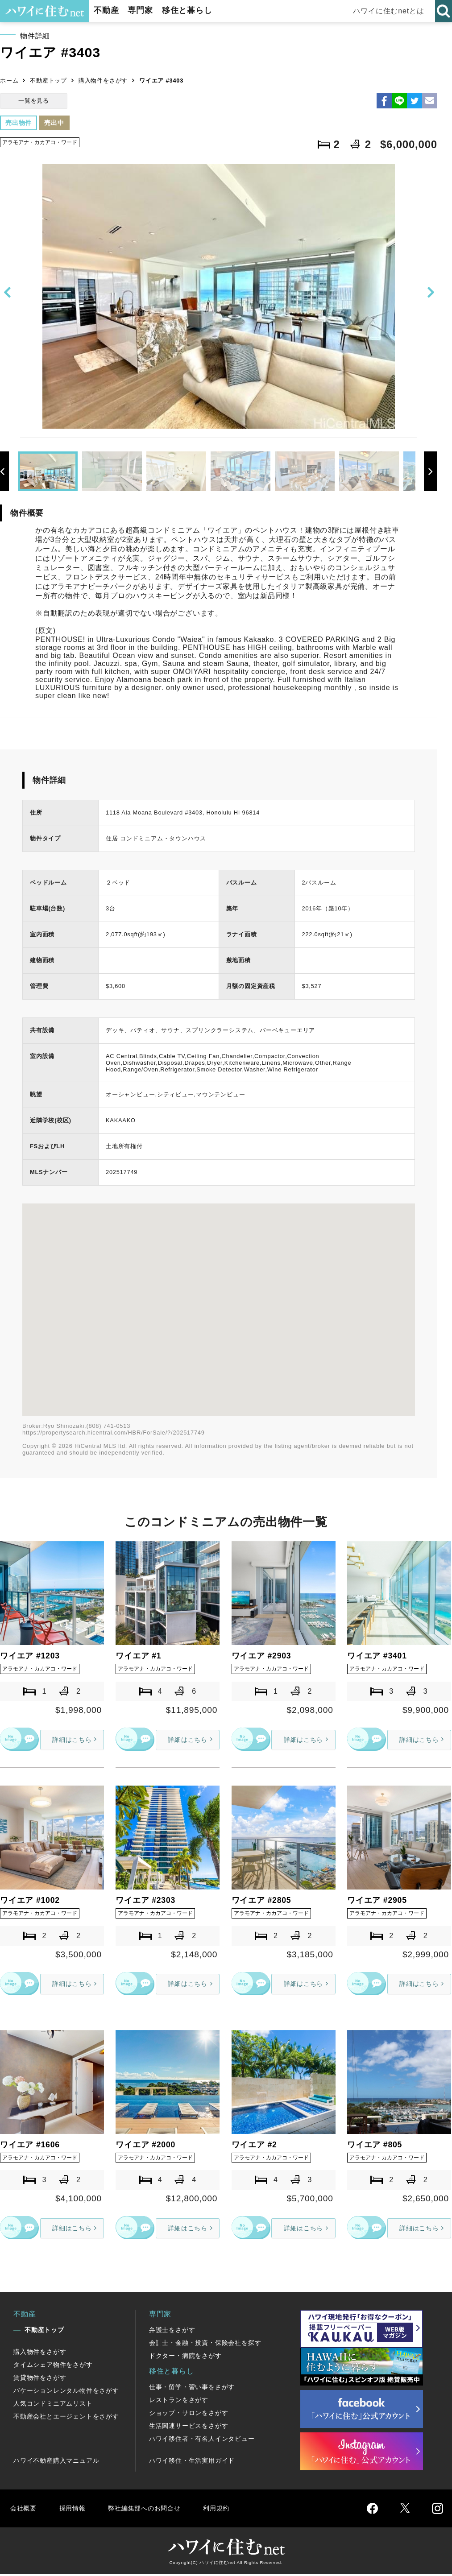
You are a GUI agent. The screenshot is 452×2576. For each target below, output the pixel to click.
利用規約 (226, 2510)
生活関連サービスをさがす (188, 2428)
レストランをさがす (178, 2402)
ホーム (9, 80)
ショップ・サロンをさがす (188, 2415)
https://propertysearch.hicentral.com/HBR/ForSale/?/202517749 (113, 1433)
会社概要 (24, 2510)
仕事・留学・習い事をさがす (192, 2389)
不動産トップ (48, 80)
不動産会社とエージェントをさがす (66, 2419)
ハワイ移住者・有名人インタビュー (202, 2441)
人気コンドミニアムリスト (53, 2406)
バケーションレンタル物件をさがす (66, 2393)
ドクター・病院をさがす (185, 2358)
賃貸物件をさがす (39, 2380)
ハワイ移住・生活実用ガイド (192, 2463)
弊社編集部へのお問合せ (150, 2510)
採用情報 (74, 2510)
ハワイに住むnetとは (389, 11)
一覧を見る (33, 100)
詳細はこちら (68, 1739)
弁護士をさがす (172, 2332)
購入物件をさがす (103, 80)
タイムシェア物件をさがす (53, 2367)
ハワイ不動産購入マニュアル (56, 2463)
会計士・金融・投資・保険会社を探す (205, 2345)
